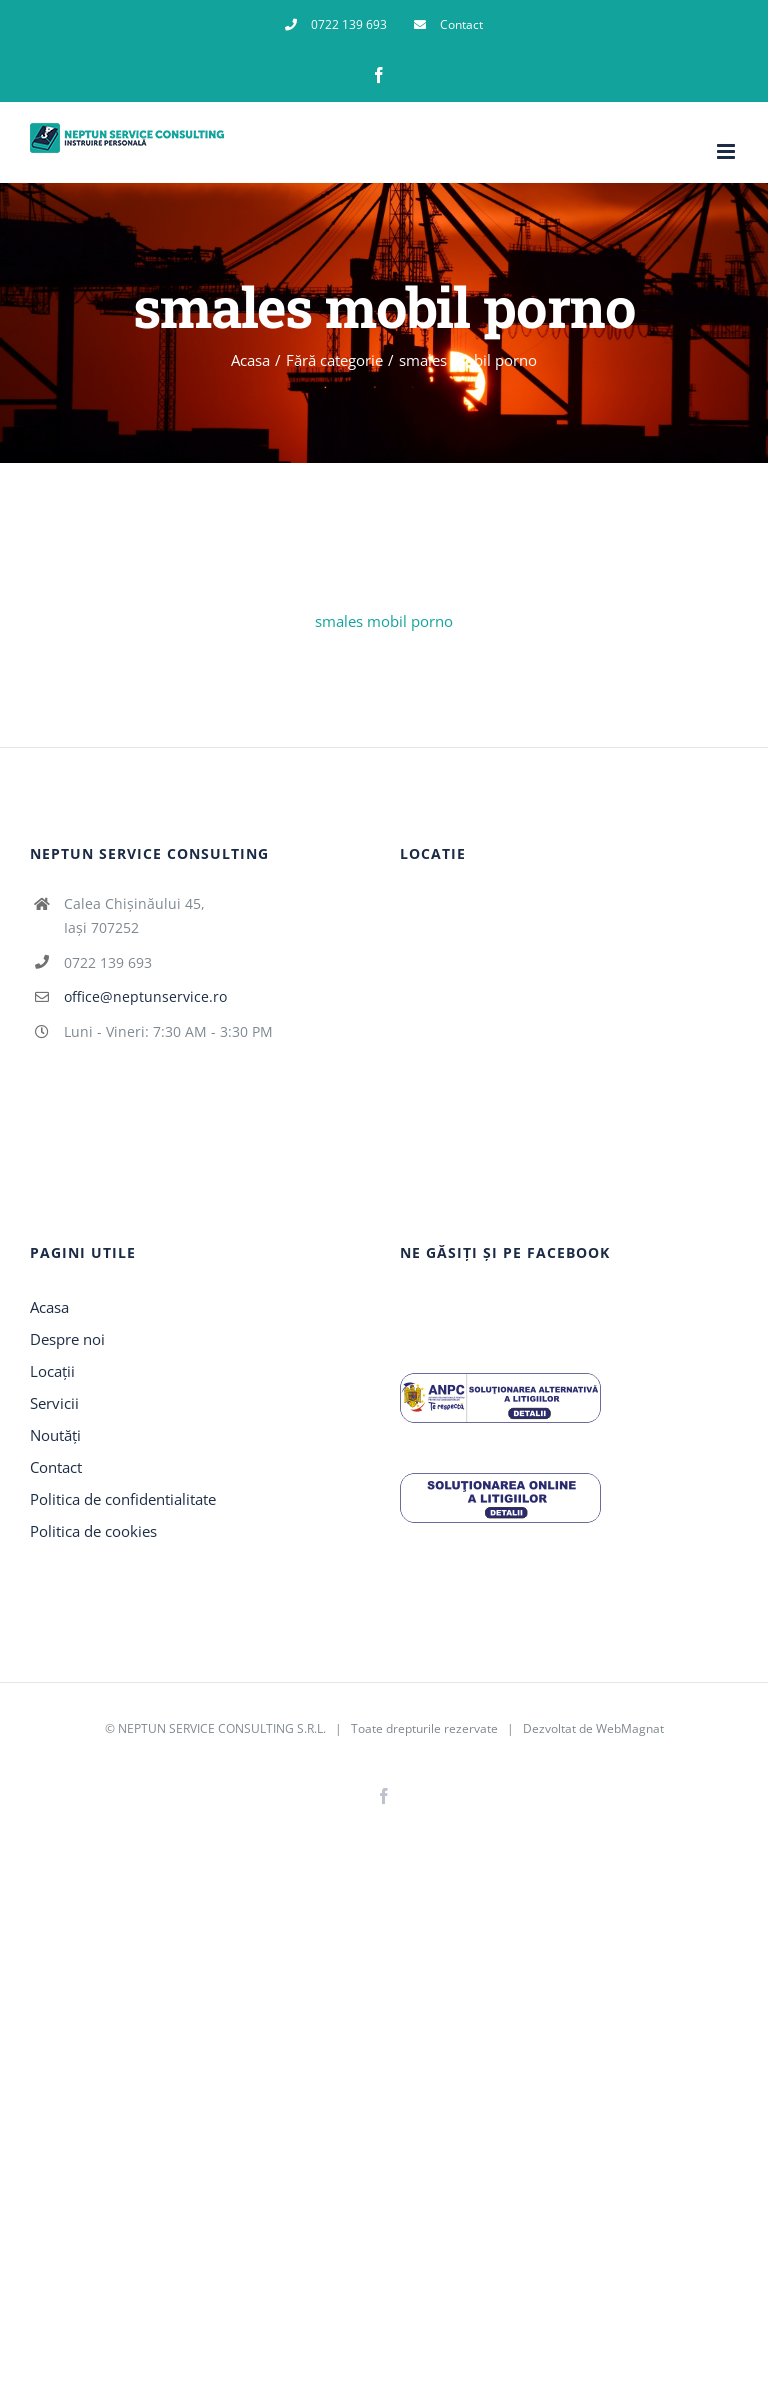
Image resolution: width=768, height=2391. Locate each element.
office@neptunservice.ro (145, 996)
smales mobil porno (384, 621)
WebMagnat (630, 1728)
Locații (52, 1371)
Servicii (54, 1403)
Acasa (49, 1307)
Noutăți (55, 1435)
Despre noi (67, 1339)
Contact (56, 1467)
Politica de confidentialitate (123, 1499)
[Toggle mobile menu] (727, 151)
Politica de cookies (93, 1531)
